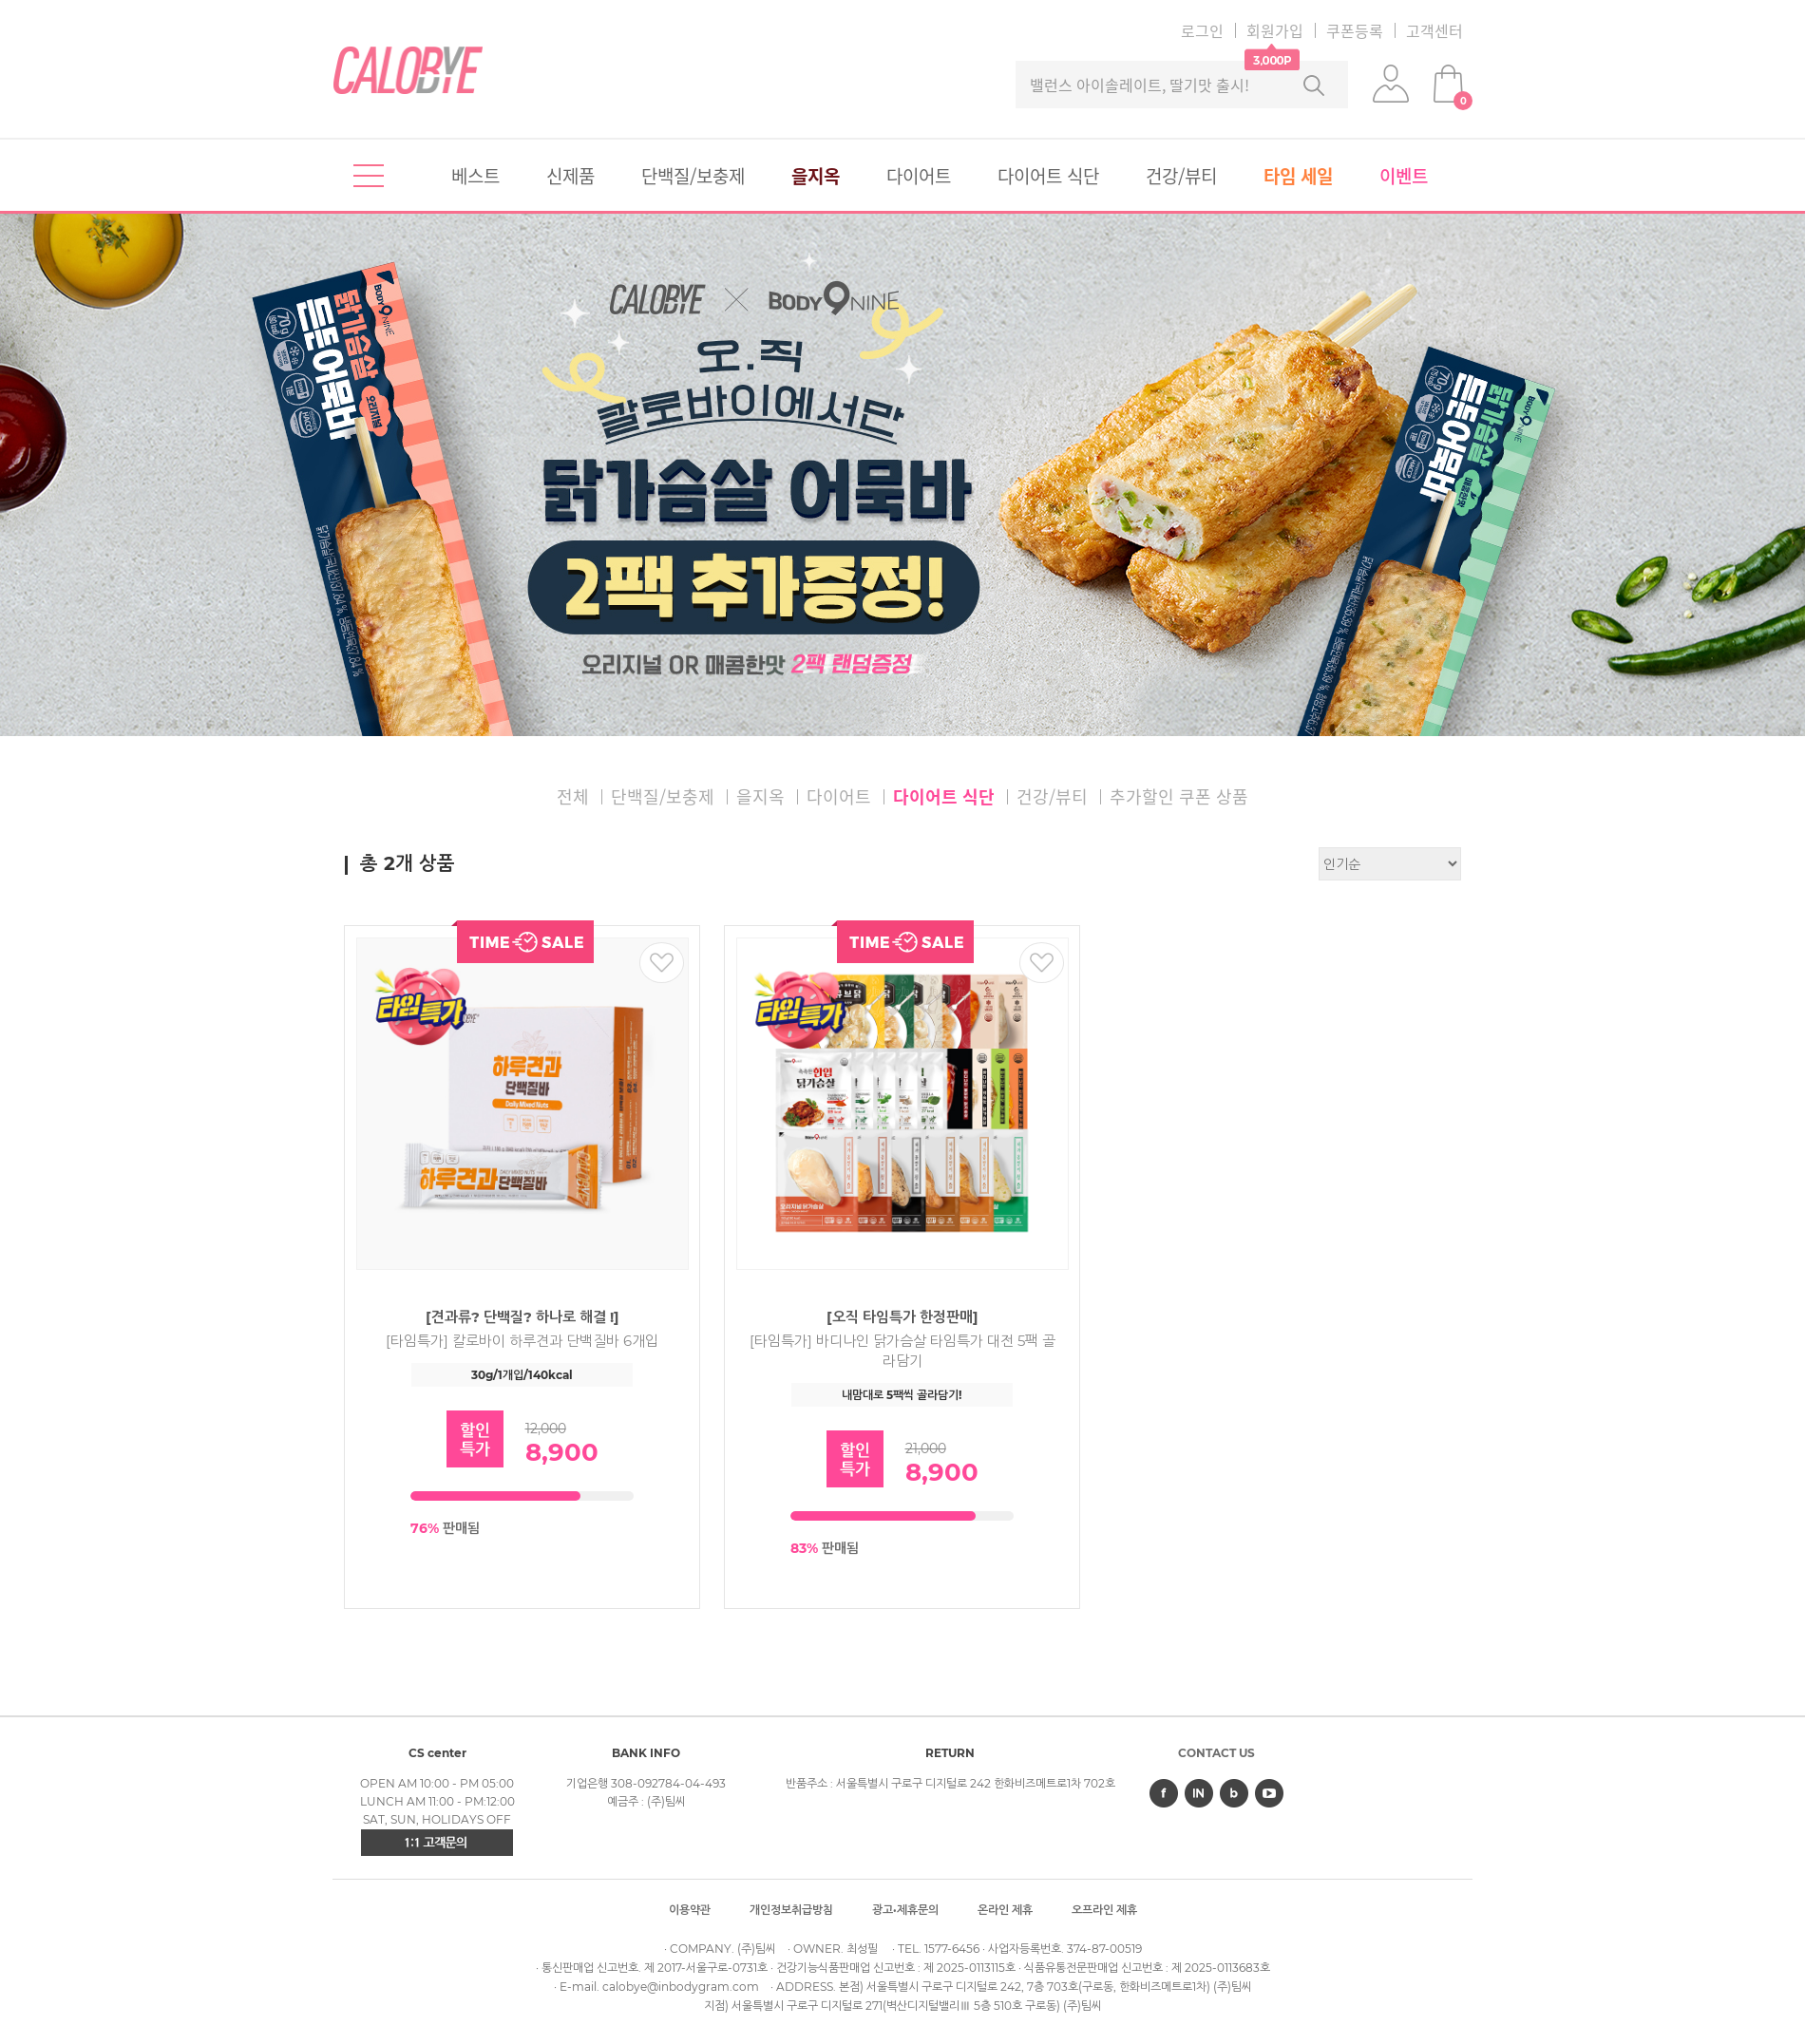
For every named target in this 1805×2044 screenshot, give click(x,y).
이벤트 (1403, 175)
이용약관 (690, 1909)
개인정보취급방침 (791, 1909)
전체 (573, 796)
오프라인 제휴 (1104, 1909)
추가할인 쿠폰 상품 (1179, 796)
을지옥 (815, 175)
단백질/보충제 (693, 175)
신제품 (570, 175)
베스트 (475, 175)
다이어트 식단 (1048, 175)
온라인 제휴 (1005, 1909)
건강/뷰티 (1181, 175)
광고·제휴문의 (905, 1909)
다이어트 (918, 175)
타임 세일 (1298, 175)
